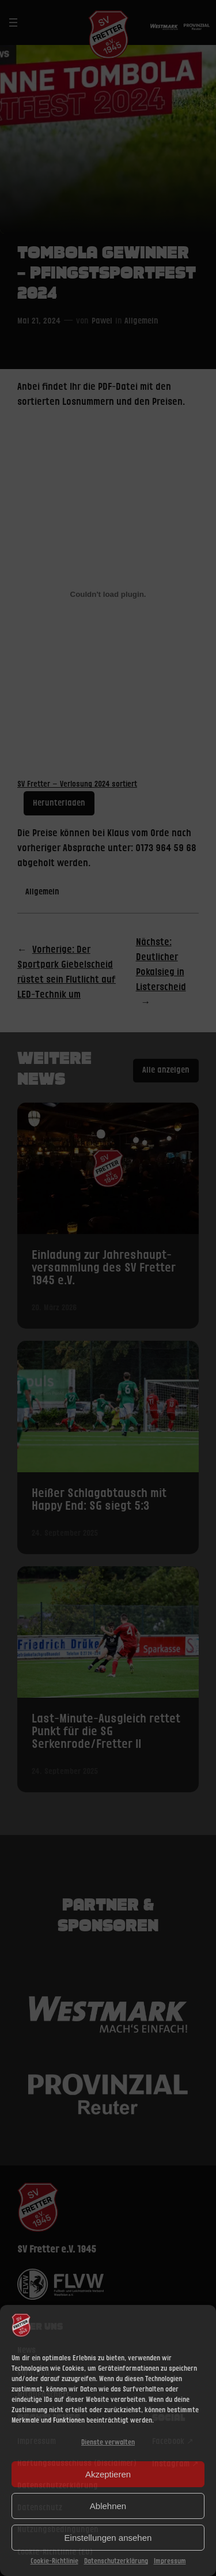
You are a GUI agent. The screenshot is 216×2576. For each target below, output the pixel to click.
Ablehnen (108, 2506)
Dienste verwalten (108, 2442)
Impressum (170, 2561)
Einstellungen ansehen (108, 2538)
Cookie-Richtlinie (54, 2561)
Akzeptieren (108, 2474)
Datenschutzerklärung (116, 2561)
